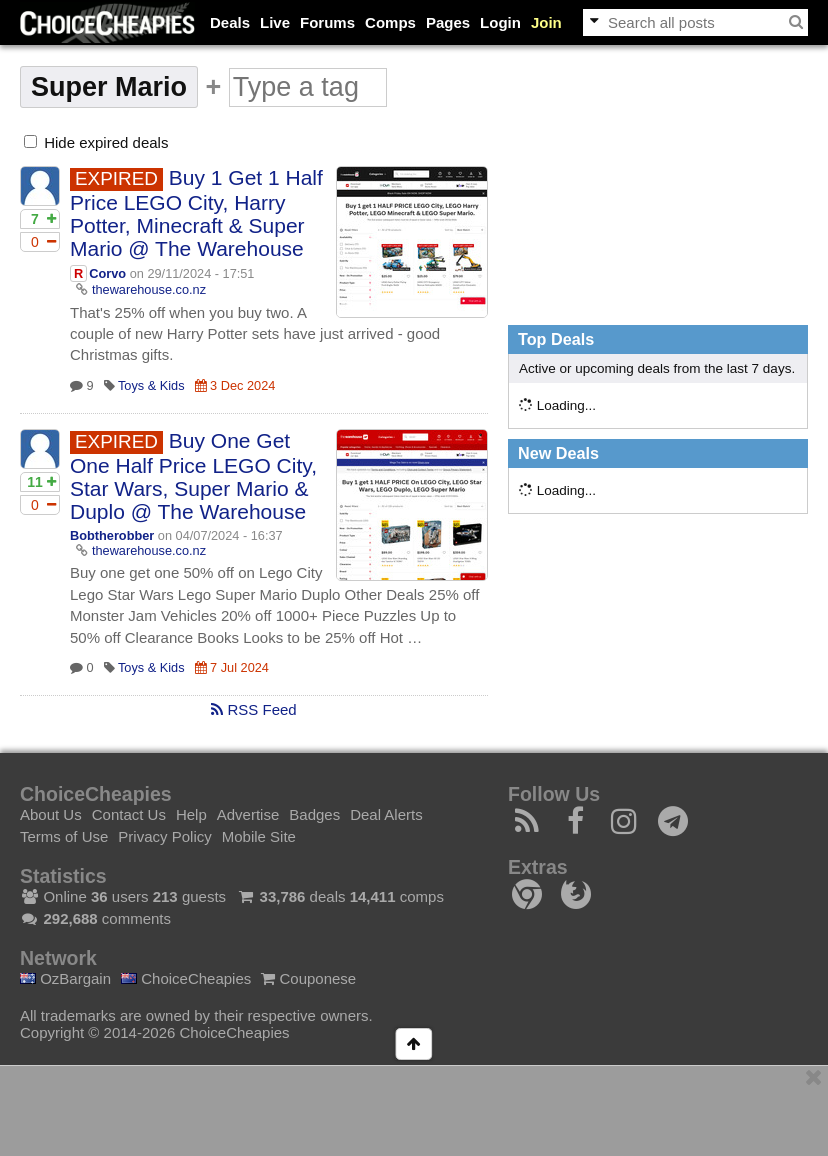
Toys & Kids (151, 385)
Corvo (107, 273)
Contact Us (129, 814)
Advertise (248, 814)
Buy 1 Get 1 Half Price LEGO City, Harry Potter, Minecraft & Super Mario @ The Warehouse (196, 213)
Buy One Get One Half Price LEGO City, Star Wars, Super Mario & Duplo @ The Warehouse (193, 476)
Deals (230, 22)
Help (191, 814)
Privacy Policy (164, 836)
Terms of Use (64, 836)
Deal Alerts (386, 814)
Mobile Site (259, 836)
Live (275, 22)
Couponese (308, 978)
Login (500, 22)
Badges (314, 814)
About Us (51, 814)
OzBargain (65, 978)
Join (546, 22)
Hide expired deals (96, 142)
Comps (390, 22)
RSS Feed (253, 709)
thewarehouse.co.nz (149, 289)
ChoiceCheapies (186, 978)
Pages (448, 22)
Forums (327, 22)
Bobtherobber (112, 535)
